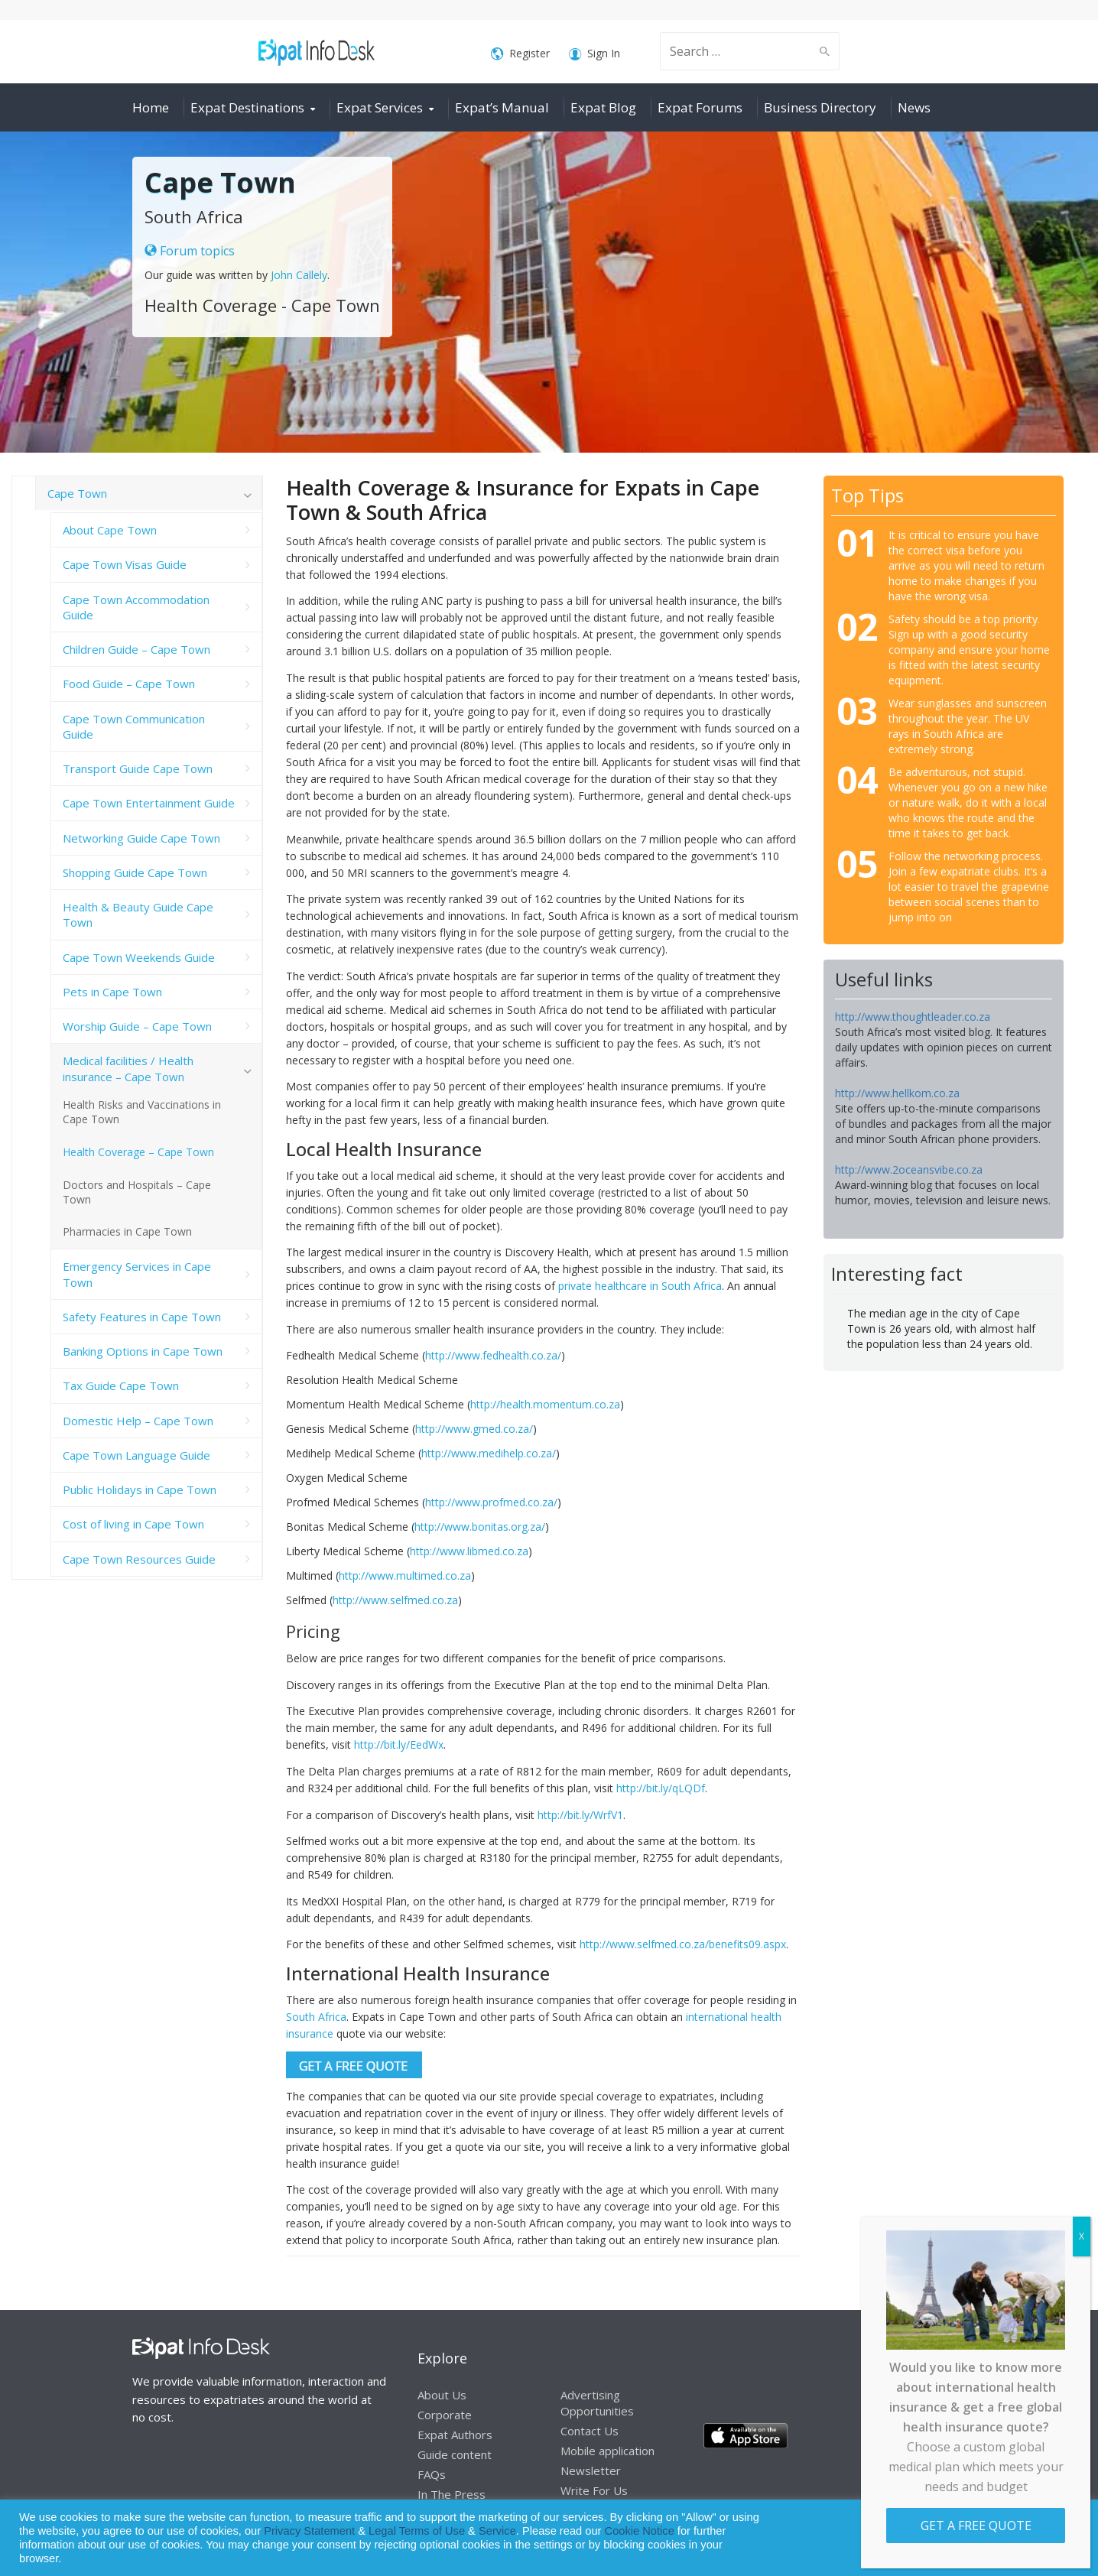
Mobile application (607, 2450)
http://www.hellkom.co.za (897, 1093)
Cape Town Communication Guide (134, 726)
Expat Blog (603, 107)
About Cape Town (110, 530)
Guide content (454, 2454)
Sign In (594, 54)
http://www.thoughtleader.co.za (912, 1016)
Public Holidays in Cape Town (139, 1489)
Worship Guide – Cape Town (137, 1026)
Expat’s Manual (502, 107)
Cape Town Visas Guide (125, 564)
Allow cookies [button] (977, 2538)
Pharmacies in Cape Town (127, 1231)
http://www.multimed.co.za (405, 1575)
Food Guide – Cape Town (129, 683)
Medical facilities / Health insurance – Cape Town (128, 1068)
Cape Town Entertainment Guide (149, 802)
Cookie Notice (639, 2531)
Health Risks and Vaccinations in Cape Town (142, 1111)
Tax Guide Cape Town (121, 1385)
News (914, 107)
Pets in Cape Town (112, 991)
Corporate (444, 2414)
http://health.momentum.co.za (545, 1404)
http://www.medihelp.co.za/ (488, 1453)
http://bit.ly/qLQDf (660, 1788)
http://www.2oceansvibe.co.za (909, 1169)
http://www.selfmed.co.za (395, 1600)
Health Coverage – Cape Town (138, 1152)
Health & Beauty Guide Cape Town (138, 914)
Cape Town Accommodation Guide (136, 607)
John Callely (299, 275)
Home (150, 107)
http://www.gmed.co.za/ (474, 1428)
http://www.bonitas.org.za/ (479, 1526)
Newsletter (590, 2470)
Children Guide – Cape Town (136, 649)
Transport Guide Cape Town (138, 768)
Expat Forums (700, 107)
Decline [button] (1045, 2538)
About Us (441, 2394)
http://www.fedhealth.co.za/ (493, 1355)
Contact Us (589, 2430)
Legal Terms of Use (417, 2531)
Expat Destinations (247, 107)
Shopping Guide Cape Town (135, 872)
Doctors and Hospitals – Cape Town (137, 1192)
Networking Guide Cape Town (141, 838)
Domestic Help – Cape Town (138, 1420)
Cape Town (77, 493)
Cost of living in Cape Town (133, 1524)
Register (520, 54)
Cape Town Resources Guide (139, 1559)
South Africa (316, 2016)
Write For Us (594, 2490)
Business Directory (820, 107)
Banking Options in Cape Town (143, 1351)
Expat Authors (454, 2434)
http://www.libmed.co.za (469, 1551)
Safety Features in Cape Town (142, 1316)
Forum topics (190, 250)
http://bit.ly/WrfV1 (580, 1815)
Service (497, 2531)
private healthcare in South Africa (640, 1285)
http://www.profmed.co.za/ (491, 1502)
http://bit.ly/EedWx (398, 1744)
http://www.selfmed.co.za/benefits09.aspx (683, 1944)
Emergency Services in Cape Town (137, 1274)
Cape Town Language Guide (136, 1455)
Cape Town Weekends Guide (139, 957)
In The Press (451, 2494)
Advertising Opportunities (597, 2402)
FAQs (431, 2474)
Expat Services (379, 107)
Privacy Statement (309, 2531)
